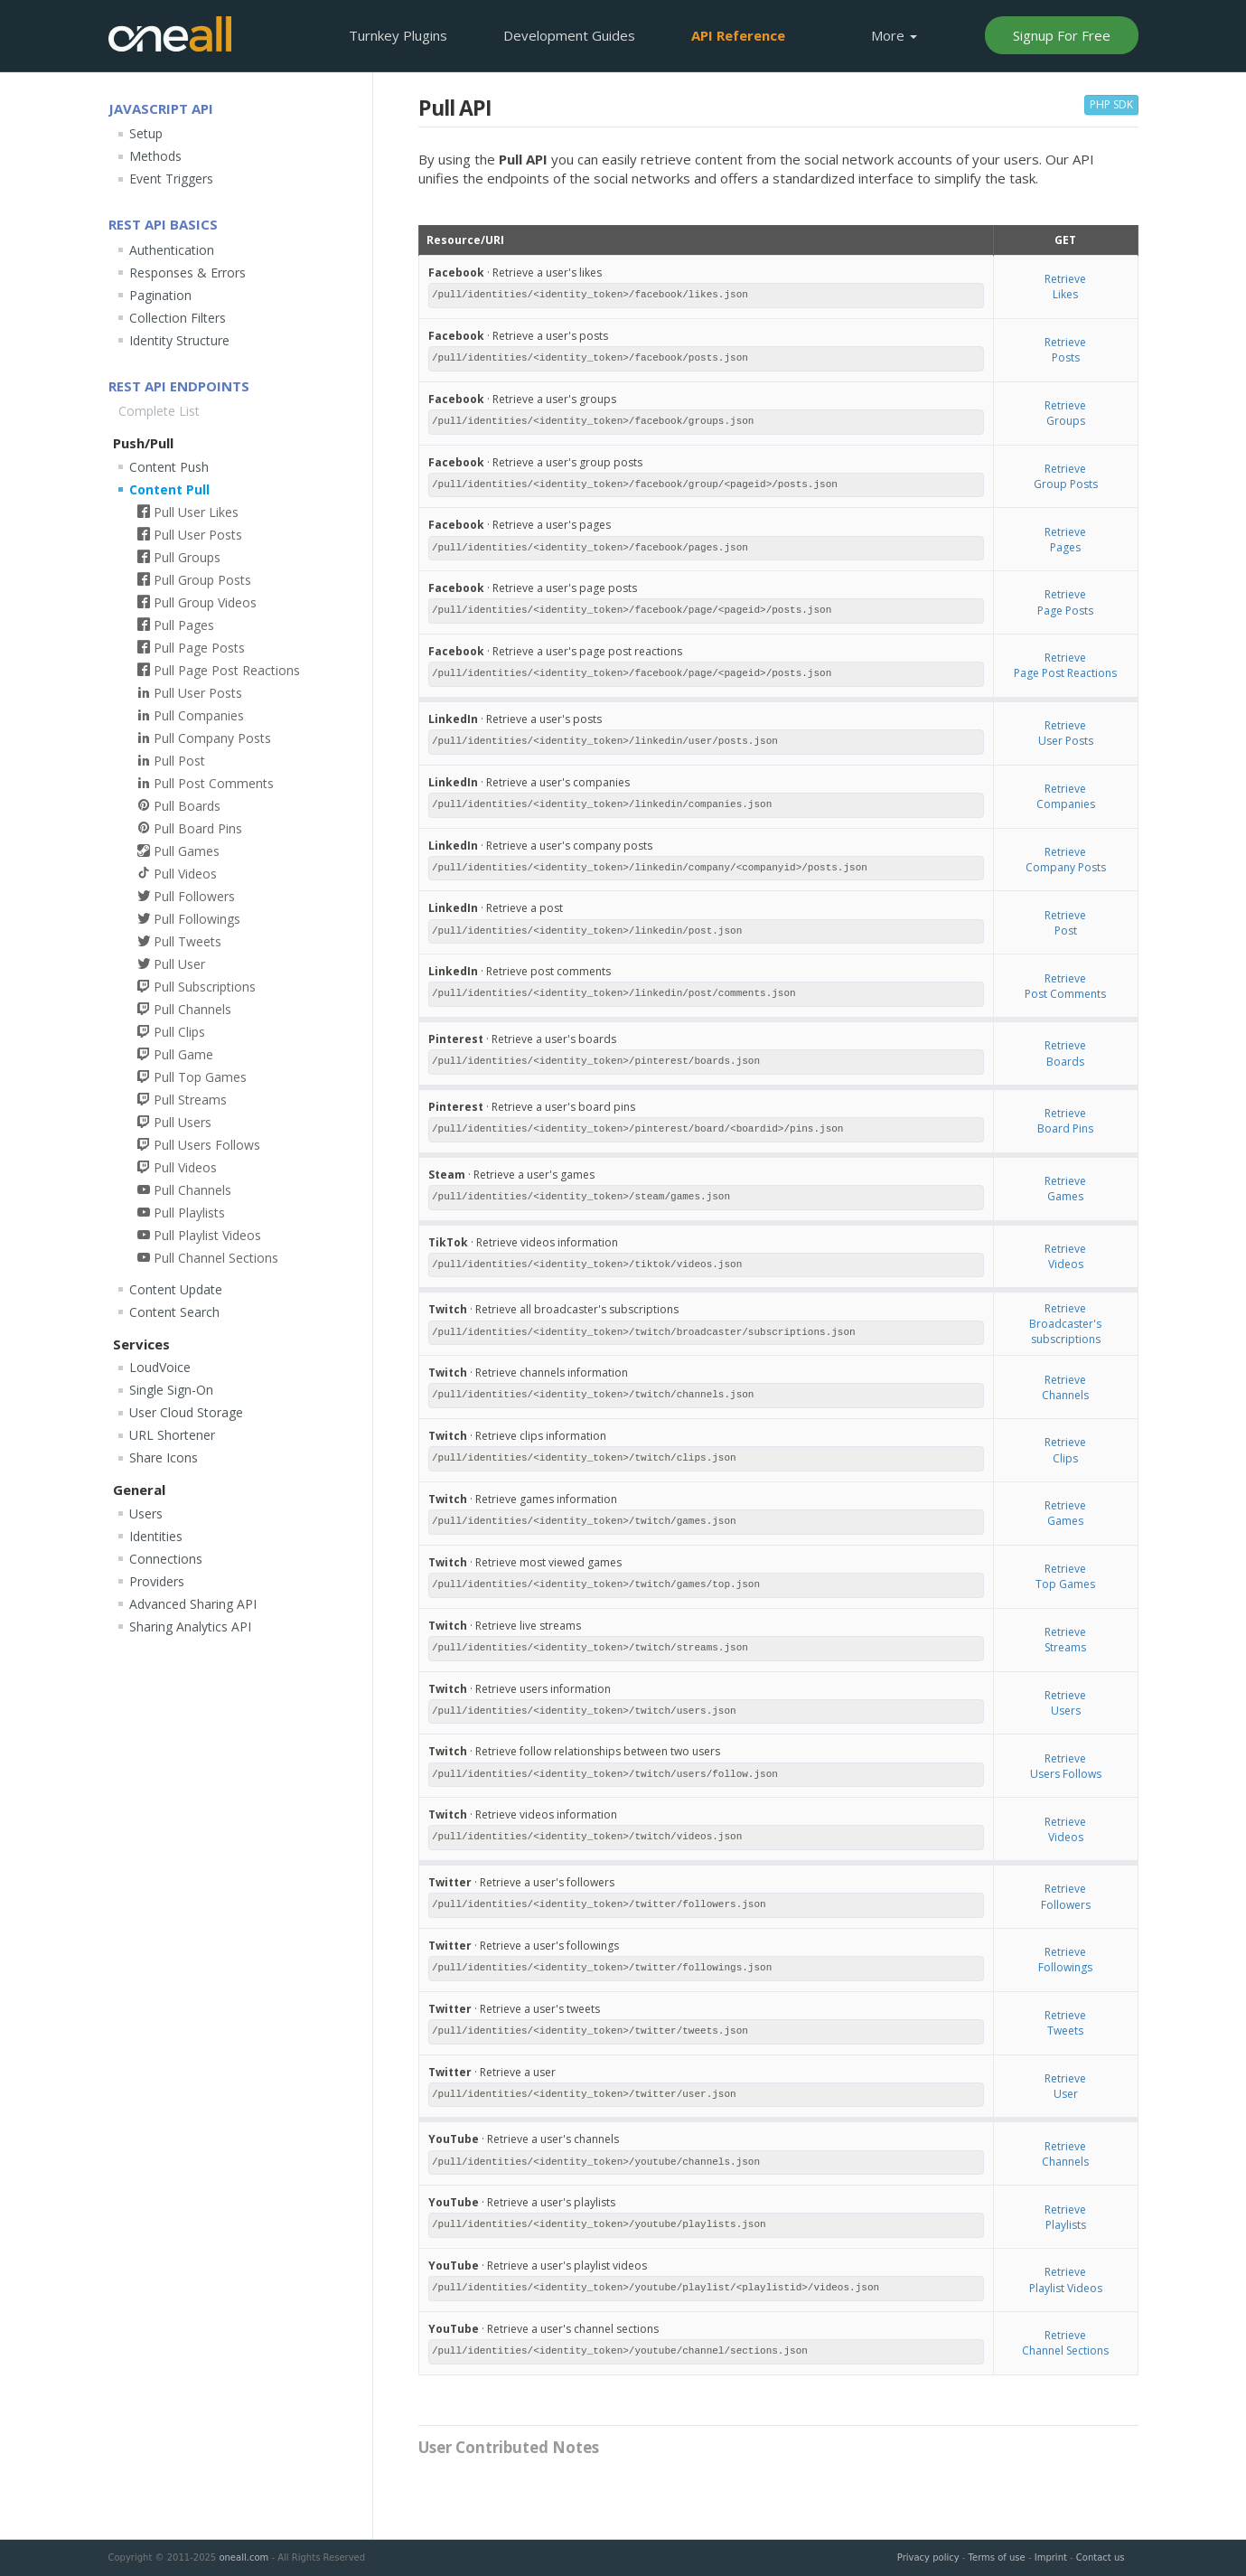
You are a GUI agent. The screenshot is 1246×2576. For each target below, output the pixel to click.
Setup (146, 133)
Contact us (1100, 2557)
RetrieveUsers (1065, 1703)
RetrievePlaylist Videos (1065, 2279)
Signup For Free (1061, 35)
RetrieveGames (1065, 1188)
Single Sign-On (171, 1389)
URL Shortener (172, 1434)
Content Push (169, 466)
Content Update (175, 1289)
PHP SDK (1111, 104)
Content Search (174, 1312)
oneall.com (243, 2557)
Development (569, 35)
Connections (165, 1558)
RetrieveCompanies (1065, 796)
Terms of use (997, 2557)
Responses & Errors (187, 272)
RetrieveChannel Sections (1065, 2342)
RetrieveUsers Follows (1065, 1766)
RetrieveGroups (1065, 413)
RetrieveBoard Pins (1065, 1120)
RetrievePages (1065, 539)
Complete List (159, 410)
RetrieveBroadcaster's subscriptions (1065, 1324)
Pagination (160, 295)
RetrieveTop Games (1065, 1576)
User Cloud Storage (186, 1412)
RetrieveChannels (1065, 1387)
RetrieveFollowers (1066, 1896)
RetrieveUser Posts (1065, 733)
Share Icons (163, 1457)
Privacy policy (928, 2557)
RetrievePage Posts (1065, 602)
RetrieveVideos (1065, 1256)
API (738, 35)
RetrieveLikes (1065, 286)
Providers (156, 1581)
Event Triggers (171, 178)
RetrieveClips (1065, 1449)
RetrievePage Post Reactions (1065, 665)
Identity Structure (179, 340)
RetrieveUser (1065, 2086)
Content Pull (169, 489)
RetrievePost (1065, 922)
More (894, 35)
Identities (156, 1536)
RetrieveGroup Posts (1066, 476)
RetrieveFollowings (1065, 1959)
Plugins (398, 35)
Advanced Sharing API (193, 1603)
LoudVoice (160, 1367)
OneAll (169, 34)
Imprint (1051, 2557)
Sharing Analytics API (190, 1626)
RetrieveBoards (1065, 1053)
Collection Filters (177, 317)
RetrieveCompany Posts (1066, 859)
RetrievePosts (1065, 349)
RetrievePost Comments (1065, 986)
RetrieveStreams (1065, 1639)
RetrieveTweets (1065, 2022)
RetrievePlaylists (1065, 2217)
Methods (155, 156)
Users (146, 1513)
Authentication (171, 250)
